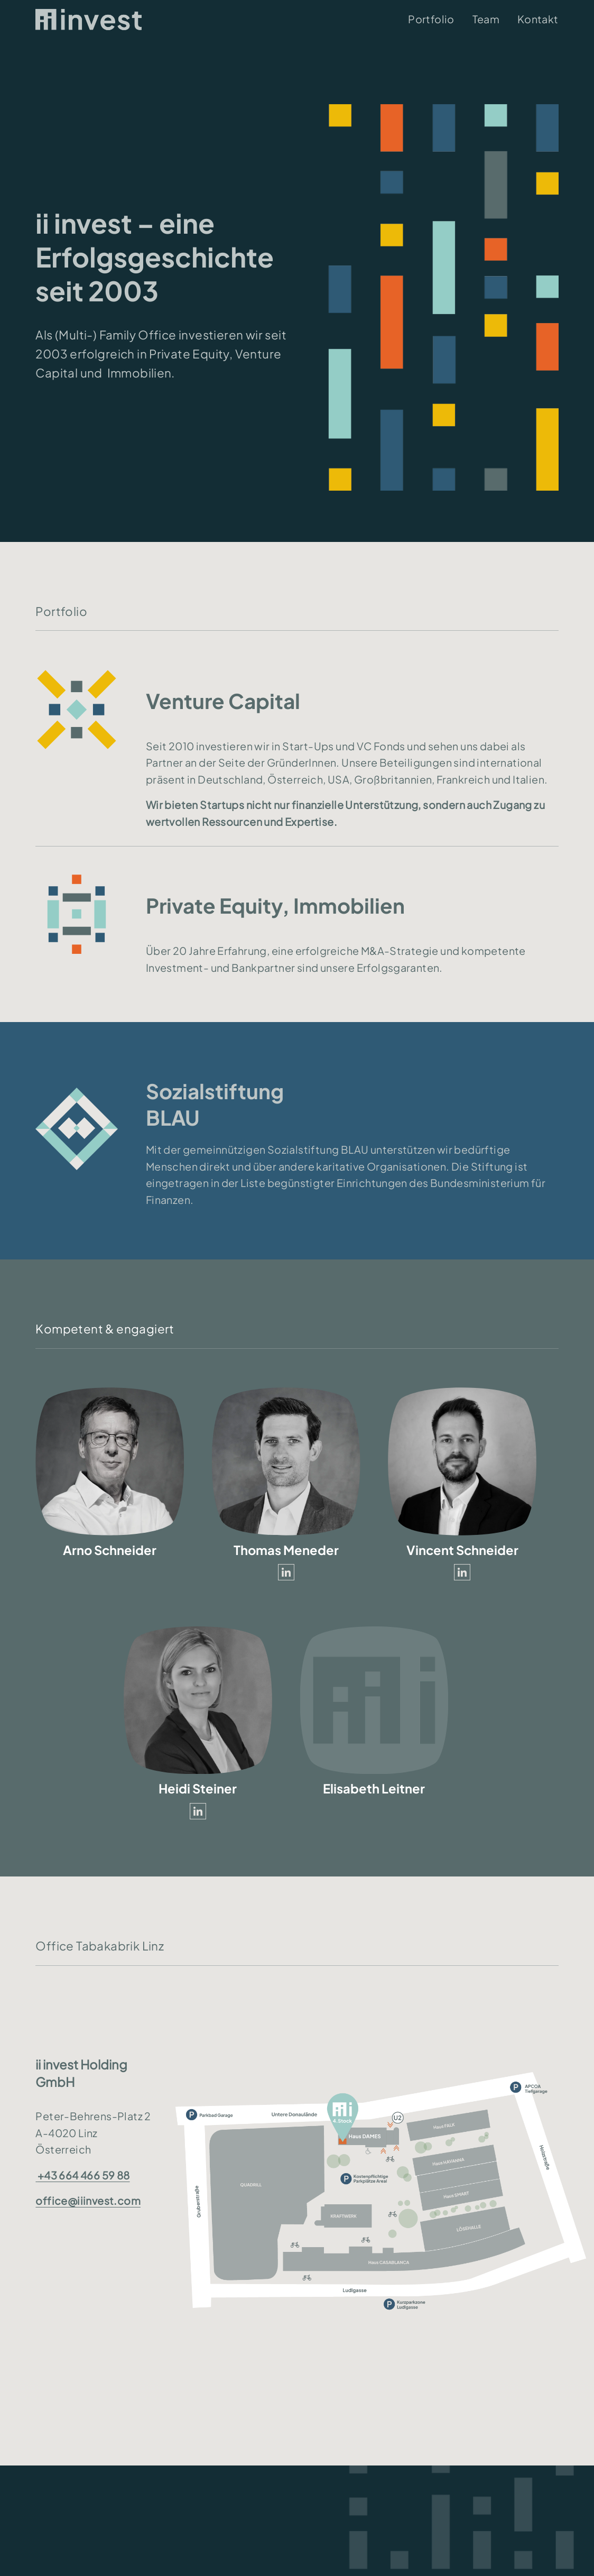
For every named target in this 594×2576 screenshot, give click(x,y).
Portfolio (431, 19)
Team (486, 19)
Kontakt (538, 19)
